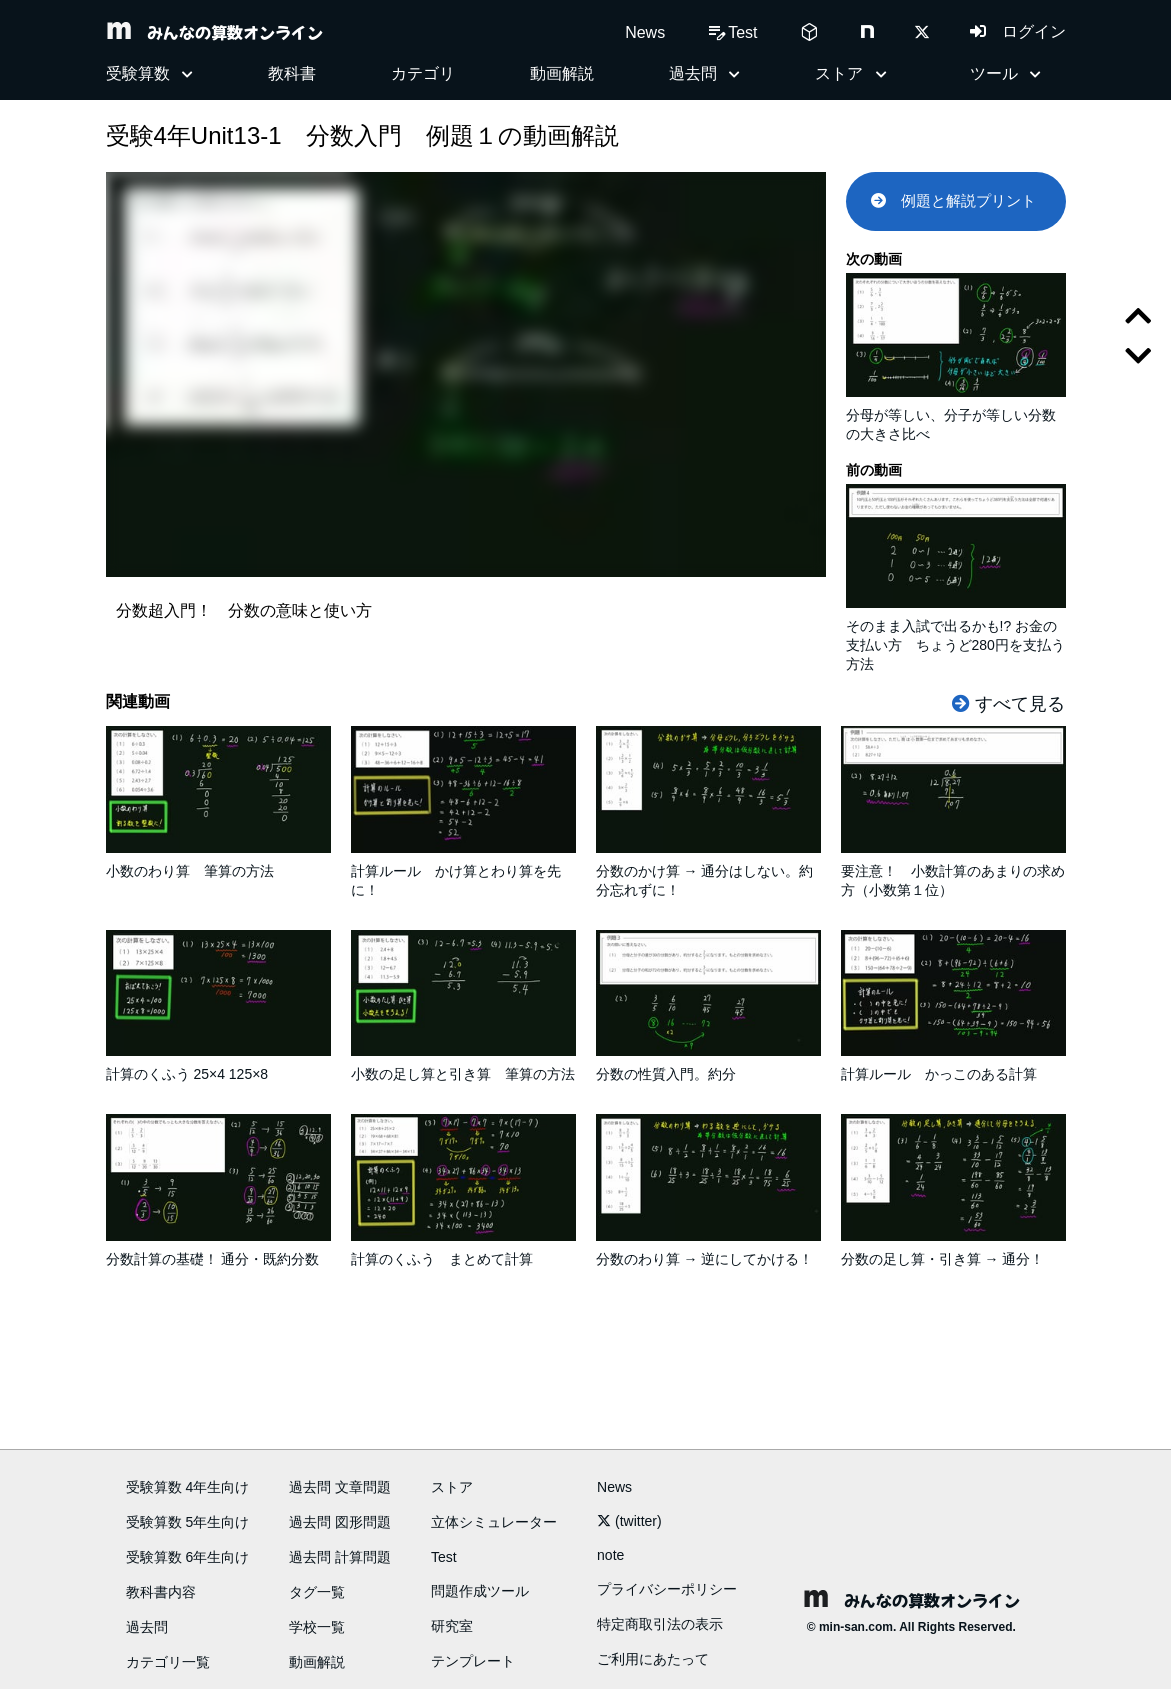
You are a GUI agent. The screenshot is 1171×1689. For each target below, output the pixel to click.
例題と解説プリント (953, 200)
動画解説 (562, 73)
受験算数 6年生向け (188, 1557)
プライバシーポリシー (667, 1589)
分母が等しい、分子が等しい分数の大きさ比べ (956, 415)
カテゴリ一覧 (168, 1662)
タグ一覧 (317, 1592)
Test (444, 1557)
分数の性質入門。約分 (708, 1065)
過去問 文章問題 (340, 1487)
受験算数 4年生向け (188, 1487)
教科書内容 (161, 1592)
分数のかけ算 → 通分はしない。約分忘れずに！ (708, 871)
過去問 (147, 1627)
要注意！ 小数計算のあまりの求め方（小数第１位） (953, 871)
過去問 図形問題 (340, 1522)
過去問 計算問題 (340, 1557)
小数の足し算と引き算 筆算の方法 (463, 1065)
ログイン (1018, 31)
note (610, 1555)
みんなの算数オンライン (214, 32)
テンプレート (473, 1661)
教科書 (292, 73)
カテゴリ (423, 73)
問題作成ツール (480, 1591)
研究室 (452, 1626)
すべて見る (1008, 704)
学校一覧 (317, 1627)
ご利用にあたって (653, 1659)
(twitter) (629, 1521)
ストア (452, 1487)
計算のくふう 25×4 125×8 (218, 1065)
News (645, 32)
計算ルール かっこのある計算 (953, 1065)
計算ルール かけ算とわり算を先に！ (463, 871)
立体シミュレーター (494, 1522)
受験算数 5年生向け (188, 1522)
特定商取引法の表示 (660, 1624)
